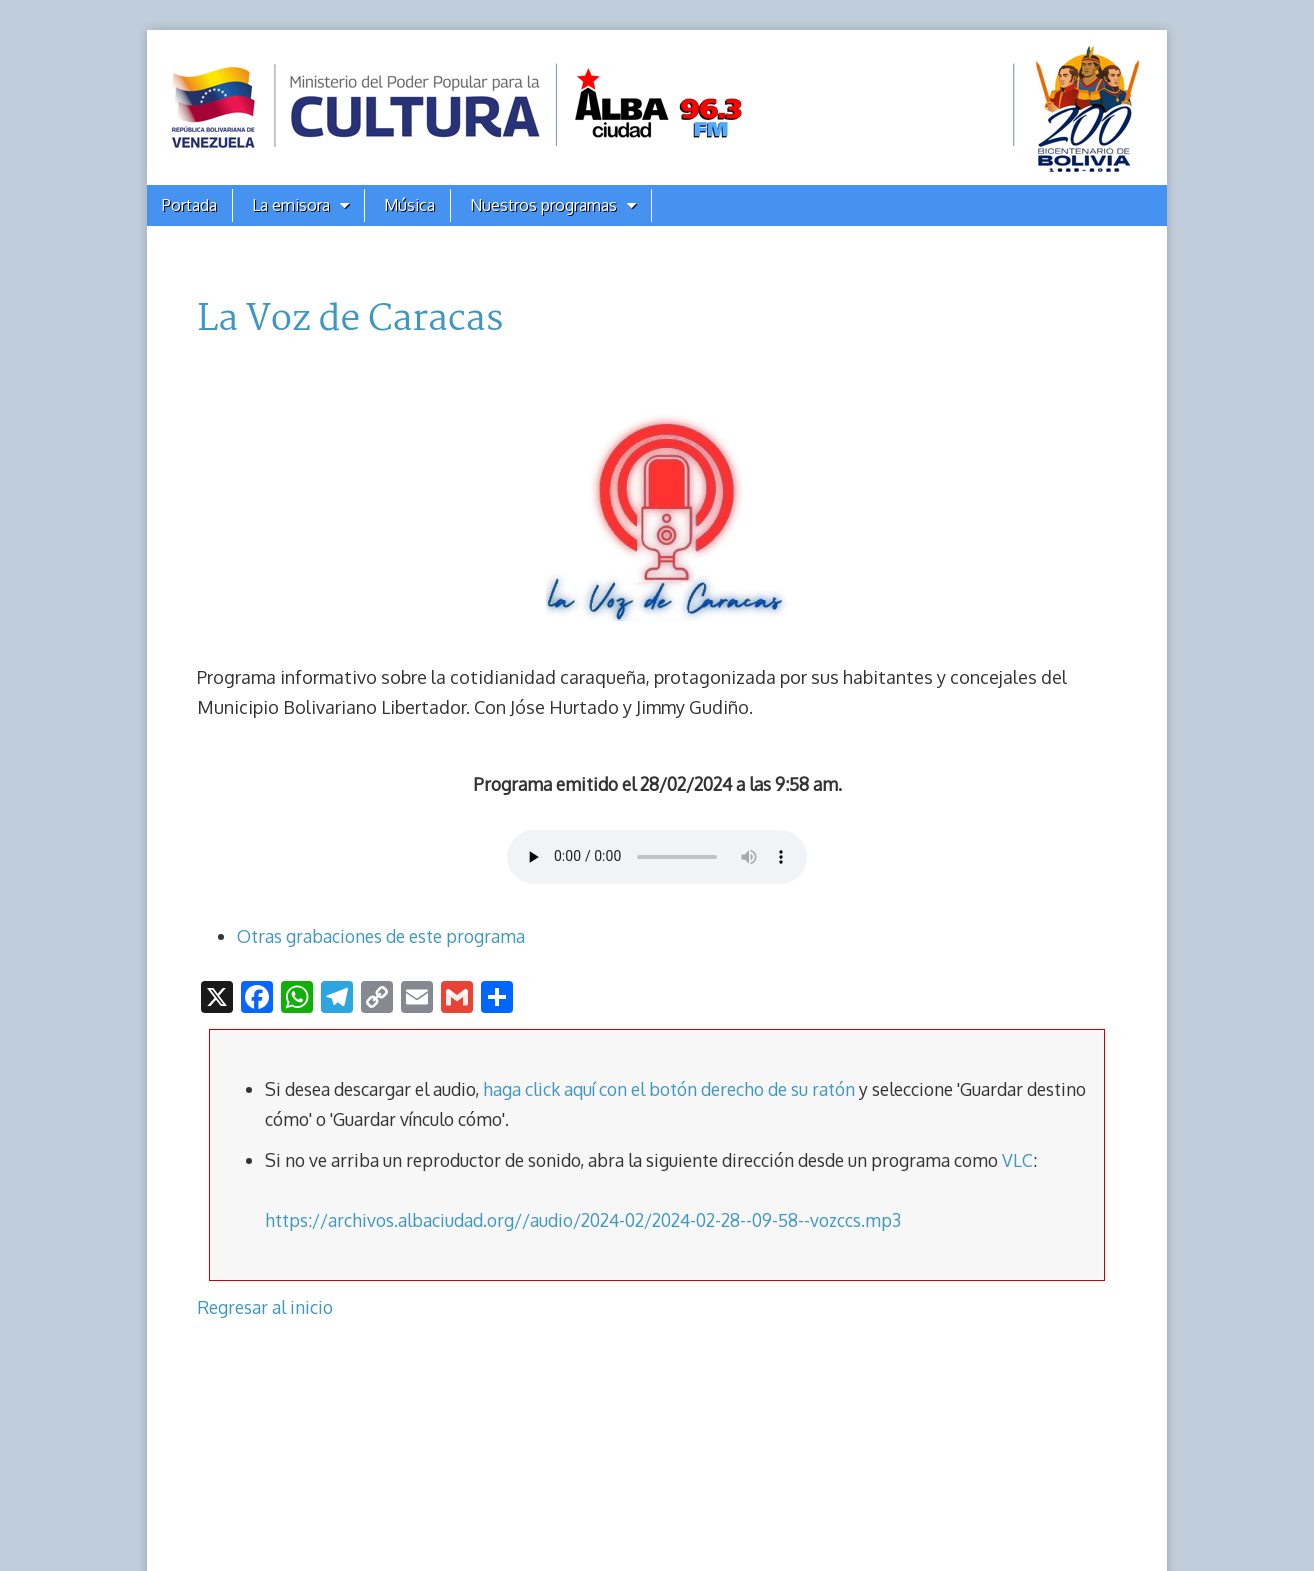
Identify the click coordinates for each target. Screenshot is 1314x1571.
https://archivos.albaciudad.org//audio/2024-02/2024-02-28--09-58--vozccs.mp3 (583, 1220)
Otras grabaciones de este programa (381, 936)
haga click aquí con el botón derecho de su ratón (669, 1089)
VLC (1017, 1160)
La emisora (291, 205)
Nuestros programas (543, 205)
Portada (189, 205)
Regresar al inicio (265, 1307)
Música (409, 205)
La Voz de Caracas (350, 320)
